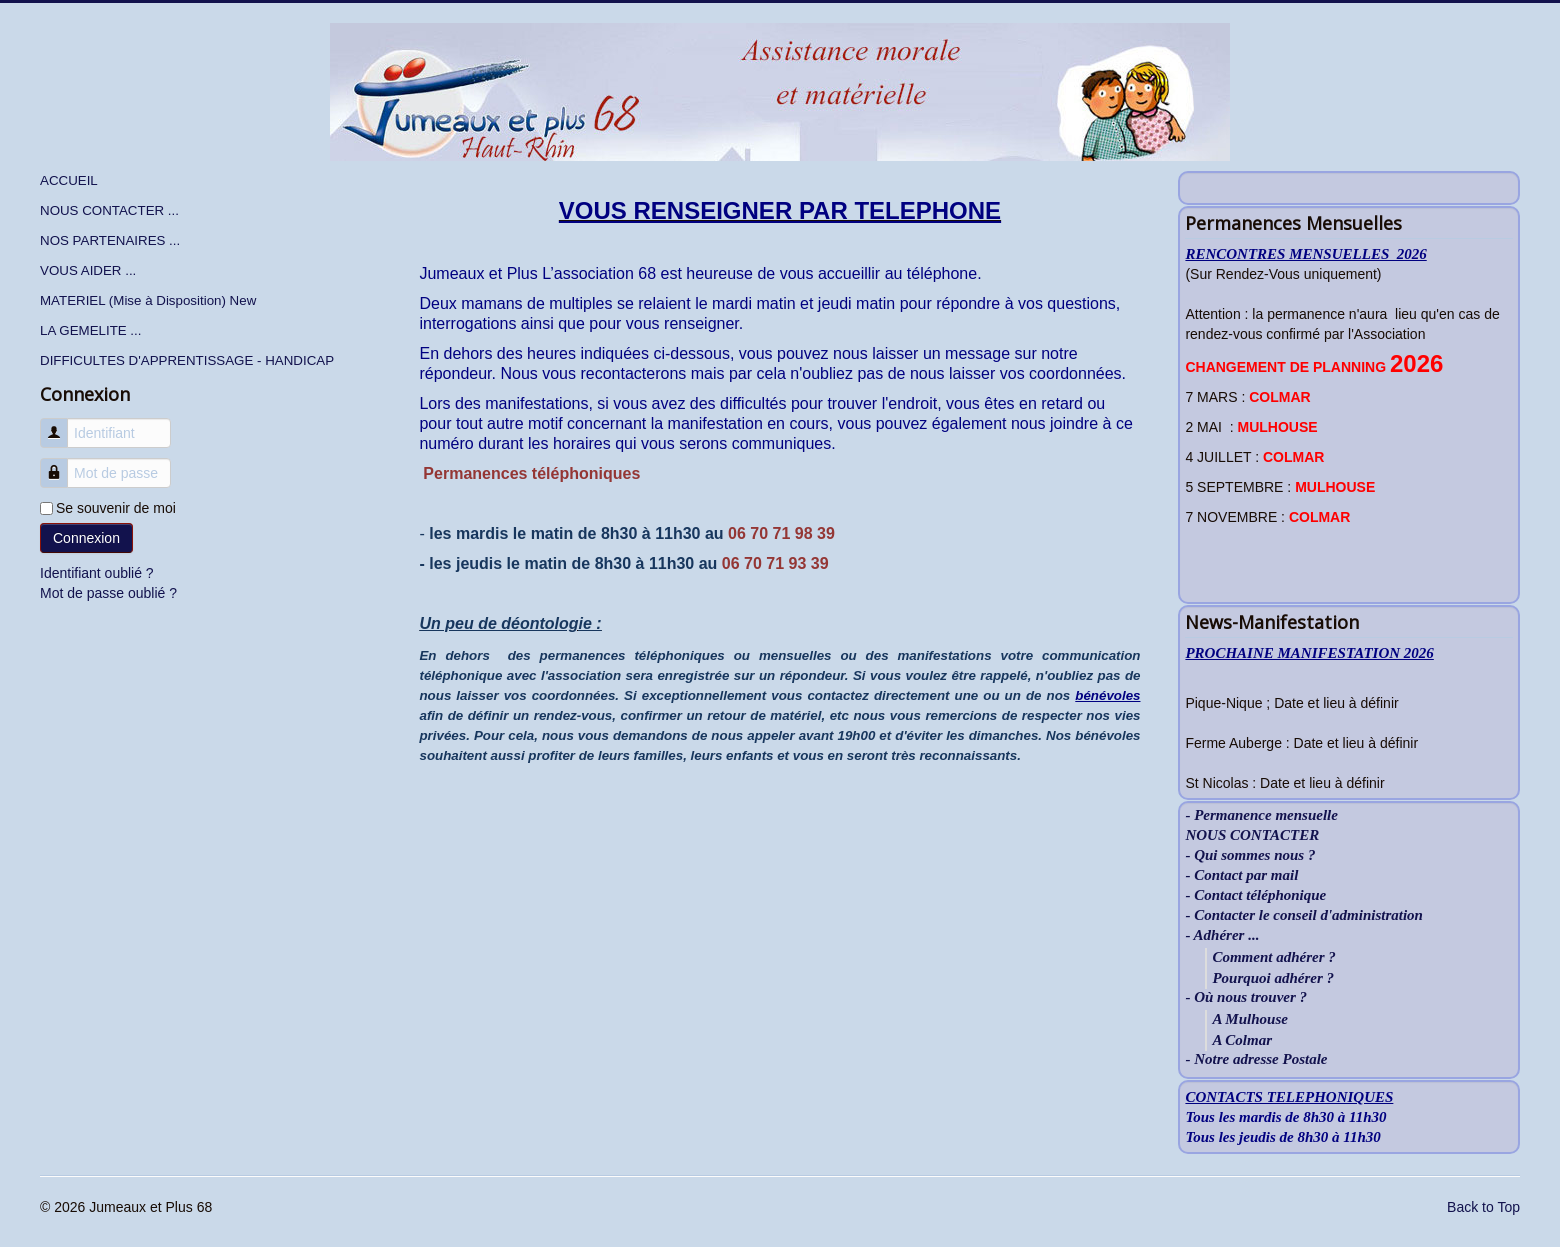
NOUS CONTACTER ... (109, 210)
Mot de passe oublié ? (108, 593)
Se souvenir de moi (116, 508)
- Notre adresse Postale (1256, 1059)
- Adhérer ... (1222, 935)
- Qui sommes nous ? (1250, 855)
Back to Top (1483, 1207)
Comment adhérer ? (1273, 957)
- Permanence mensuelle (1261, 815)
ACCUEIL (69, 180)
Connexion (86, 538)
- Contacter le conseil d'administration (1304, 915)
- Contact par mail (1241, 875)
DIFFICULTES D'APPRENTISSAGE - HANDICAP (187, 360)
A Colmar (1242, 1040)
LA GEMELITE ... (90, 330)
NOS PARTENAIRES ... (110, 240)
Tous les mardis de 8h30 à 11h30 (1285, 1117)
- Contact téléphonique (1255, 895)
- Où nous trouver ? (1246, 997)
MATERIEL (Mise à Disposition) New (148, 300)
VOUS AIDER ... (88, 270)
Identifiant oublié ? (97, 573)
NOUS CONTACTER (1252, 835)
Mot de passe (61, 463)
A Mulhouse (1249, 1019)
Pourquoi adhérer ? (1273, 978)
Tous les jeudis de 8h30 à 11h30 (1282, 1137)
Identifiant (61, 423)
